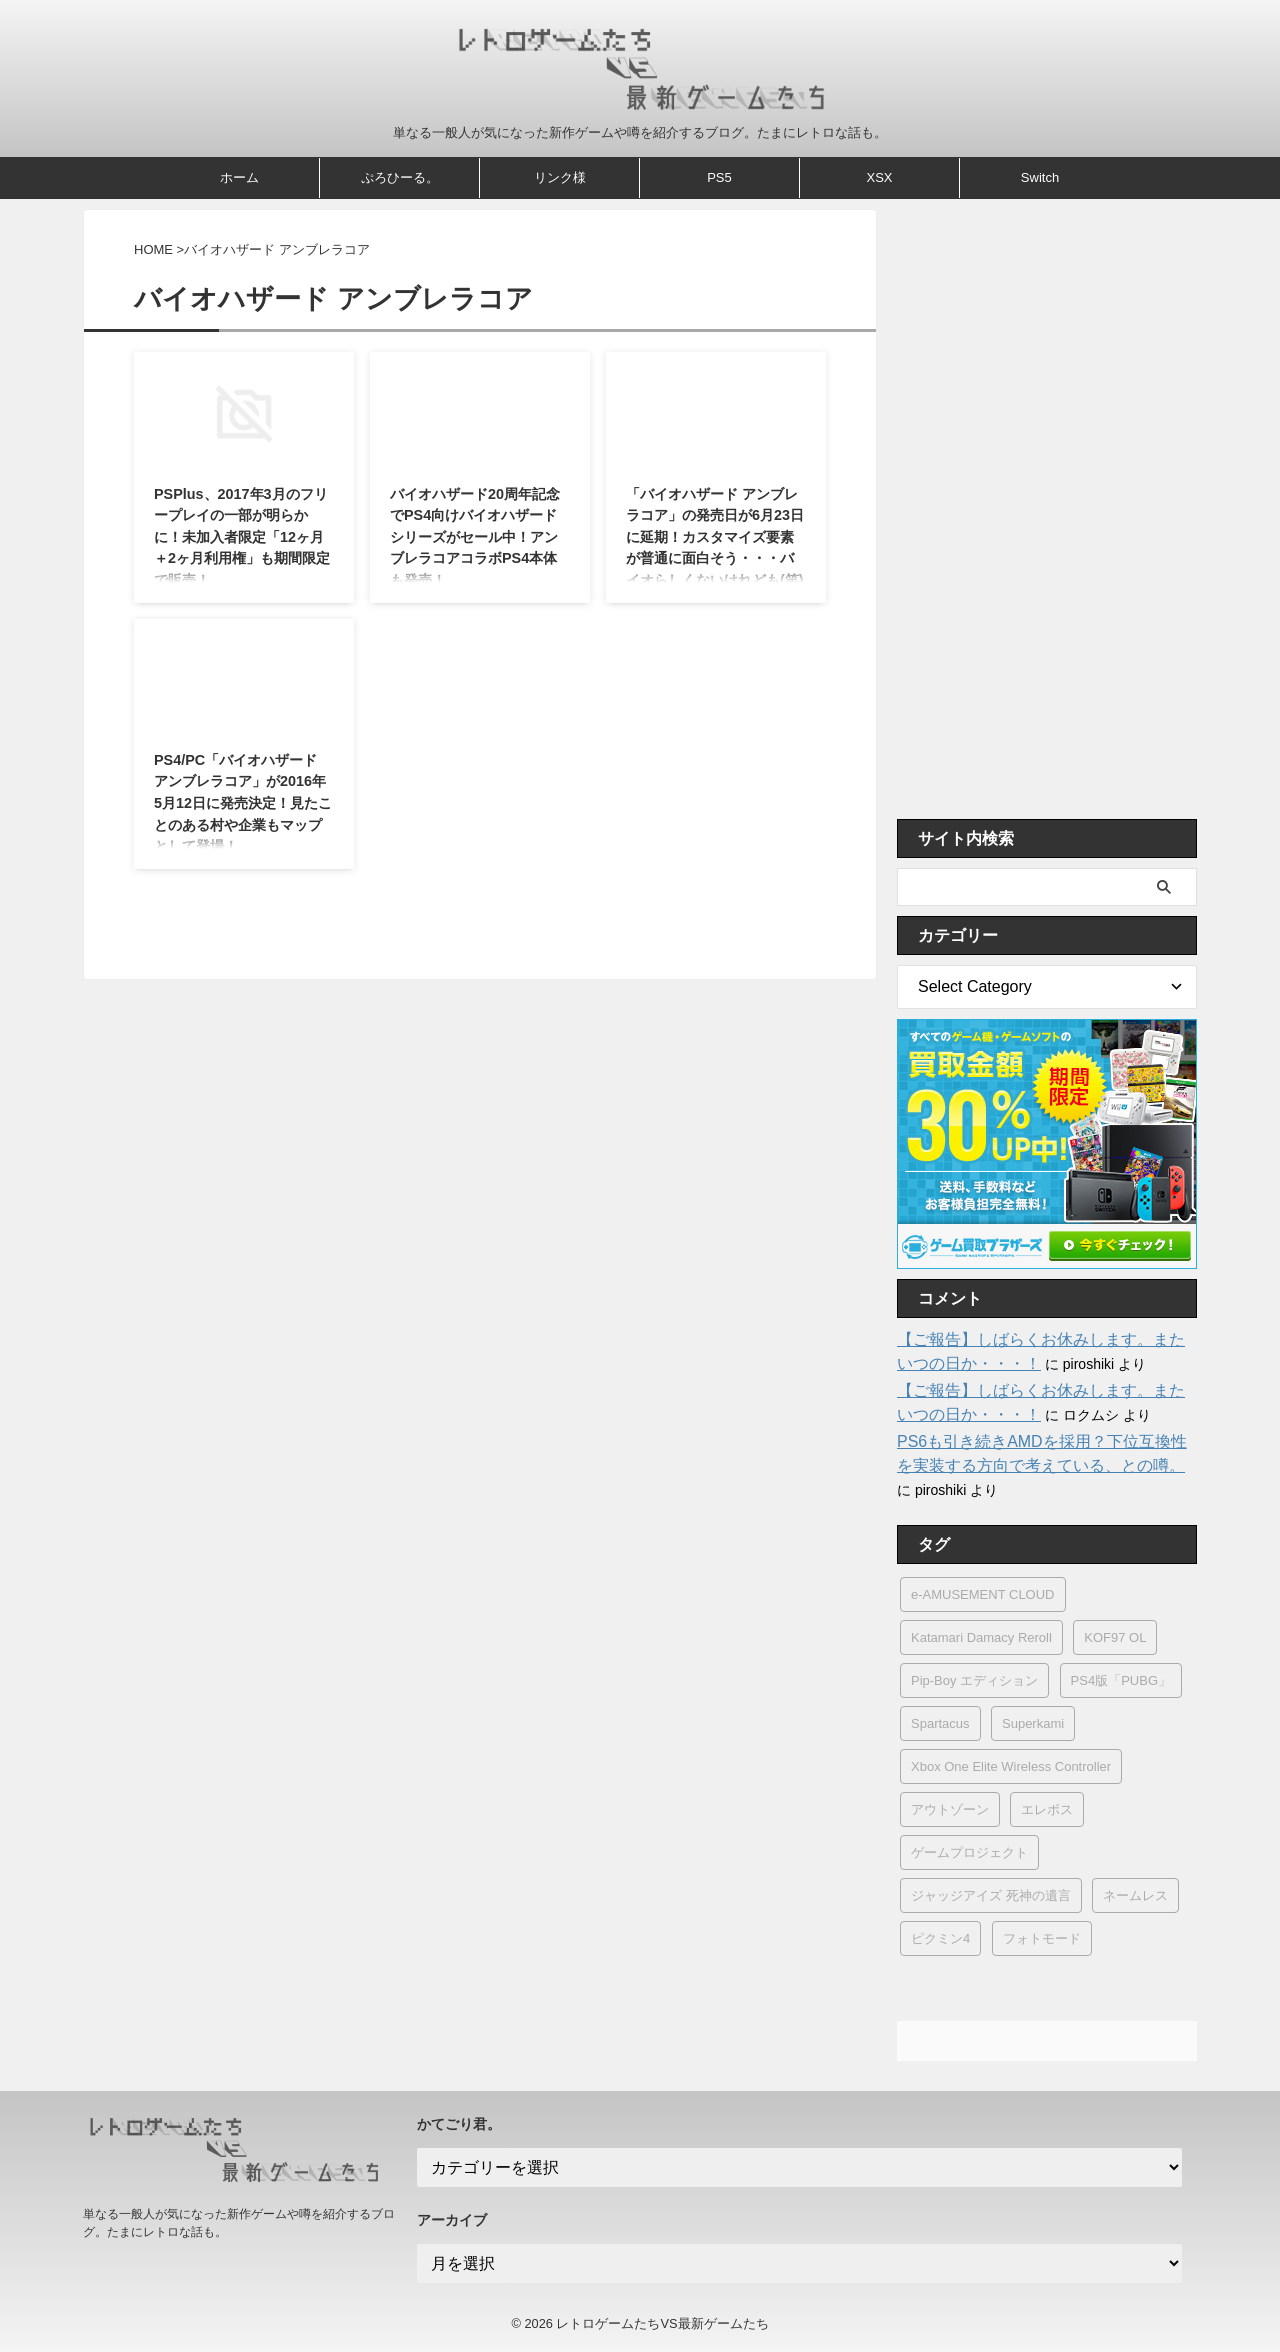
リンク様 (560, 177)
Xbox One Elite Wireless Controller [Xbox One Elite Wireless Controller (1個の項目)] (1011, 1766)
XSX (879, 177)
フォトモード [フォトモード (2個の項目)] (1042, 1938)
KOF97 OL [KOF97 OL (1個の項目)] (1115, 1637)
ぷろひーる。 (400, 177)
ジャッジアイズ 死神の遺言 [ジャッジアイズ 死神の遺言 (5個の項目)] (991, 1895)
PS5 (719, 177)
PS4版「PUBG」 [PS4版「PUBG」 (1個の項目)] (1121, 1680)
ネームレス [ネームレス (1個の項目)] (1135, 1895)
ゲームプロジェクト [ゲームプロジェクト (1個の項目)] (969, 1852)
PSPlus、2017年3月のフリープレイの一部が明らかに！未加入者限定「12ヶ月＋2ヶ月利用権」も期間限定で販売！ (242, 537)
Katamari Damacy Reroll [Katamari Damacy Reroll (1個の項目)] (981, 1637)
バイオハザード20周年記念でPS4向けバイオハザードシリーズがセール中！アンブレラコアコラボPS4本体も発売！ (475, 537)
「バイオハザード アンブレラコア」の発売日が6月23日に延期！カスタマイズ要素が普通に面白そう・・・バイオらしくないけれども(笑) (715, 537)
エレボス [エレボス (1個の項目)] (1047, 1809)
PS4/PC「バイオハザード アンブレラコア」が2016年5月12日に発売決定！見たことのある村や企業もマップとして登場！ (243, 803)
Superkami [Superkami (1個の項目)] (1033, 1723)
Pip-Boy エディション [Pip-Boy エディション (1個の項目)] (974, 1680)
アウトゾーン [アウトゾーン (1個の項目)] (950, 1809)
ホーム (239, 177)
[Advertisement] (1047, 509)
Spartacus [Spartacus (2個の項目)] (940, 1723)
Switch (1040, 177)
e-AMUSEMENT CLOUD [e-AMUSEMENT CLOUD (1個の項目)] (983, 1594)
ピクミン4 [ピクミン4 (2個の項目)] (940, 1938)
